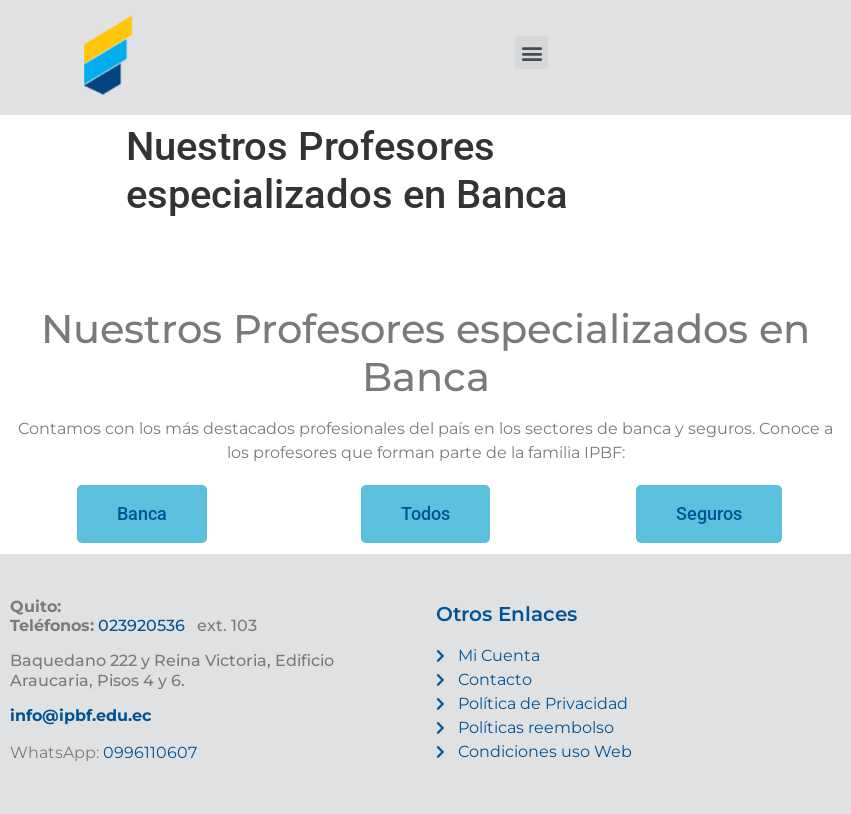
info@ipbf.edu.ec (80, 715)
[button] (531, 52)
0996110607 (148, 752)
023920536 (141, 625)
